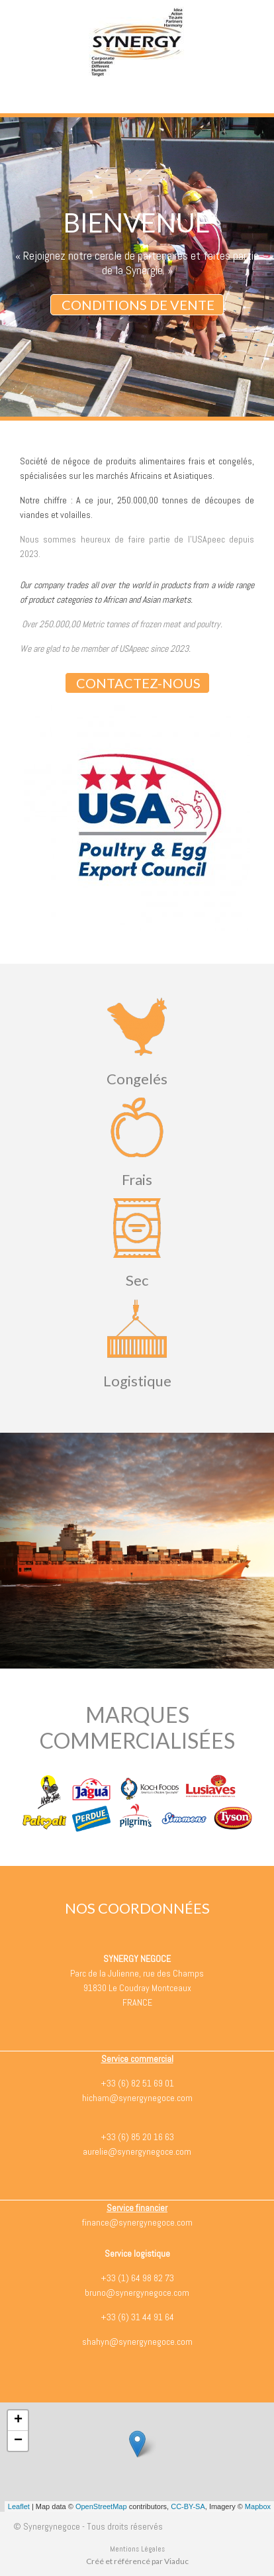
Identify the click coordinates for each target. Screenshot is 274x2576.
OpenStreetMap (101, 2506)
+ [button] (18, 2420)
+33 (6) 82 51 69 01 (137, 2083)
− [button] (18, 2441)
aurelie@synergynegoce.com (137, 2151)
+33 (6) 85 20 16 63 (137, 2137)
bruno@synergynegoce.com (137, 2292)
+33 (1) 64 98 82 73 (137, 2278)
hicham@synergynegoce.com (137, 2098)
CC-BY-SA (188, 2506)
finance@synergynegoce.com (137, 2222)
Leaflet (19, 2506)
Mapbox (258, 2506)
